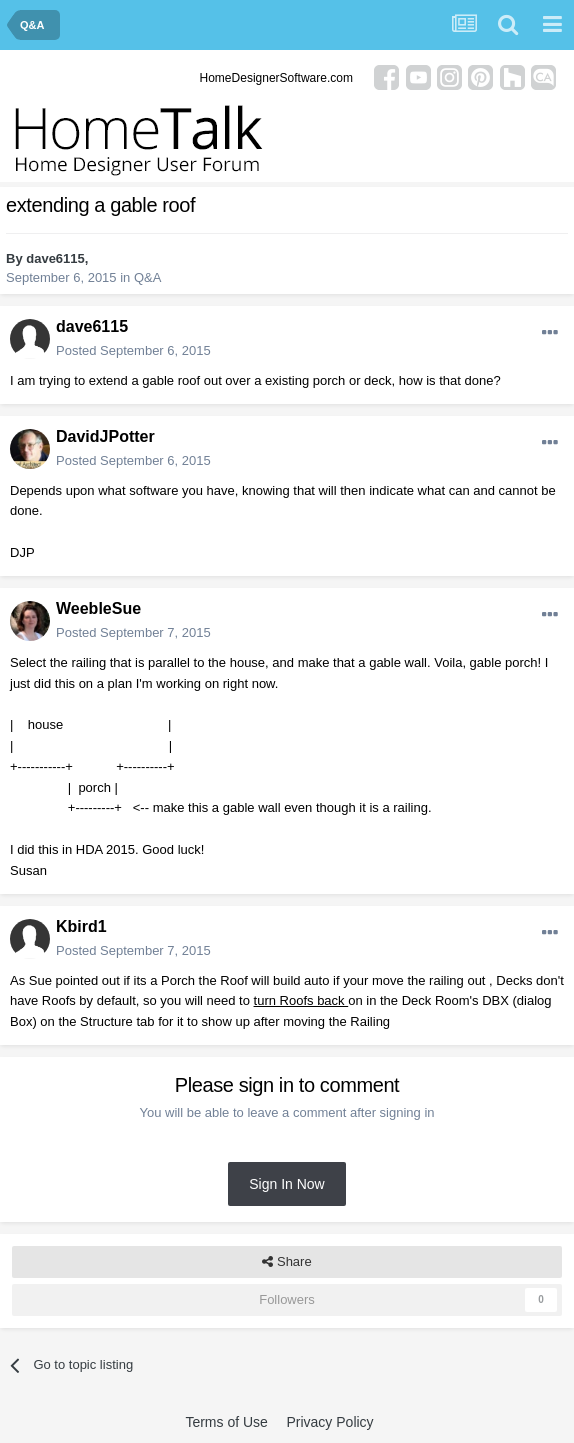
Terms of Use (226, 1422)
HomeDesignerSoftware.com (276, 78)
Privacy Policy (329, 1422)
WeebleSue (98, 608)
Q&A (147, 277)
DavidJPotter (105, 436)
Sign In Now (286, 1184)
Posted (133, 350)
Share (286, 1262)
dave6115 (55, 258)
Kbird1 (81, 926)
